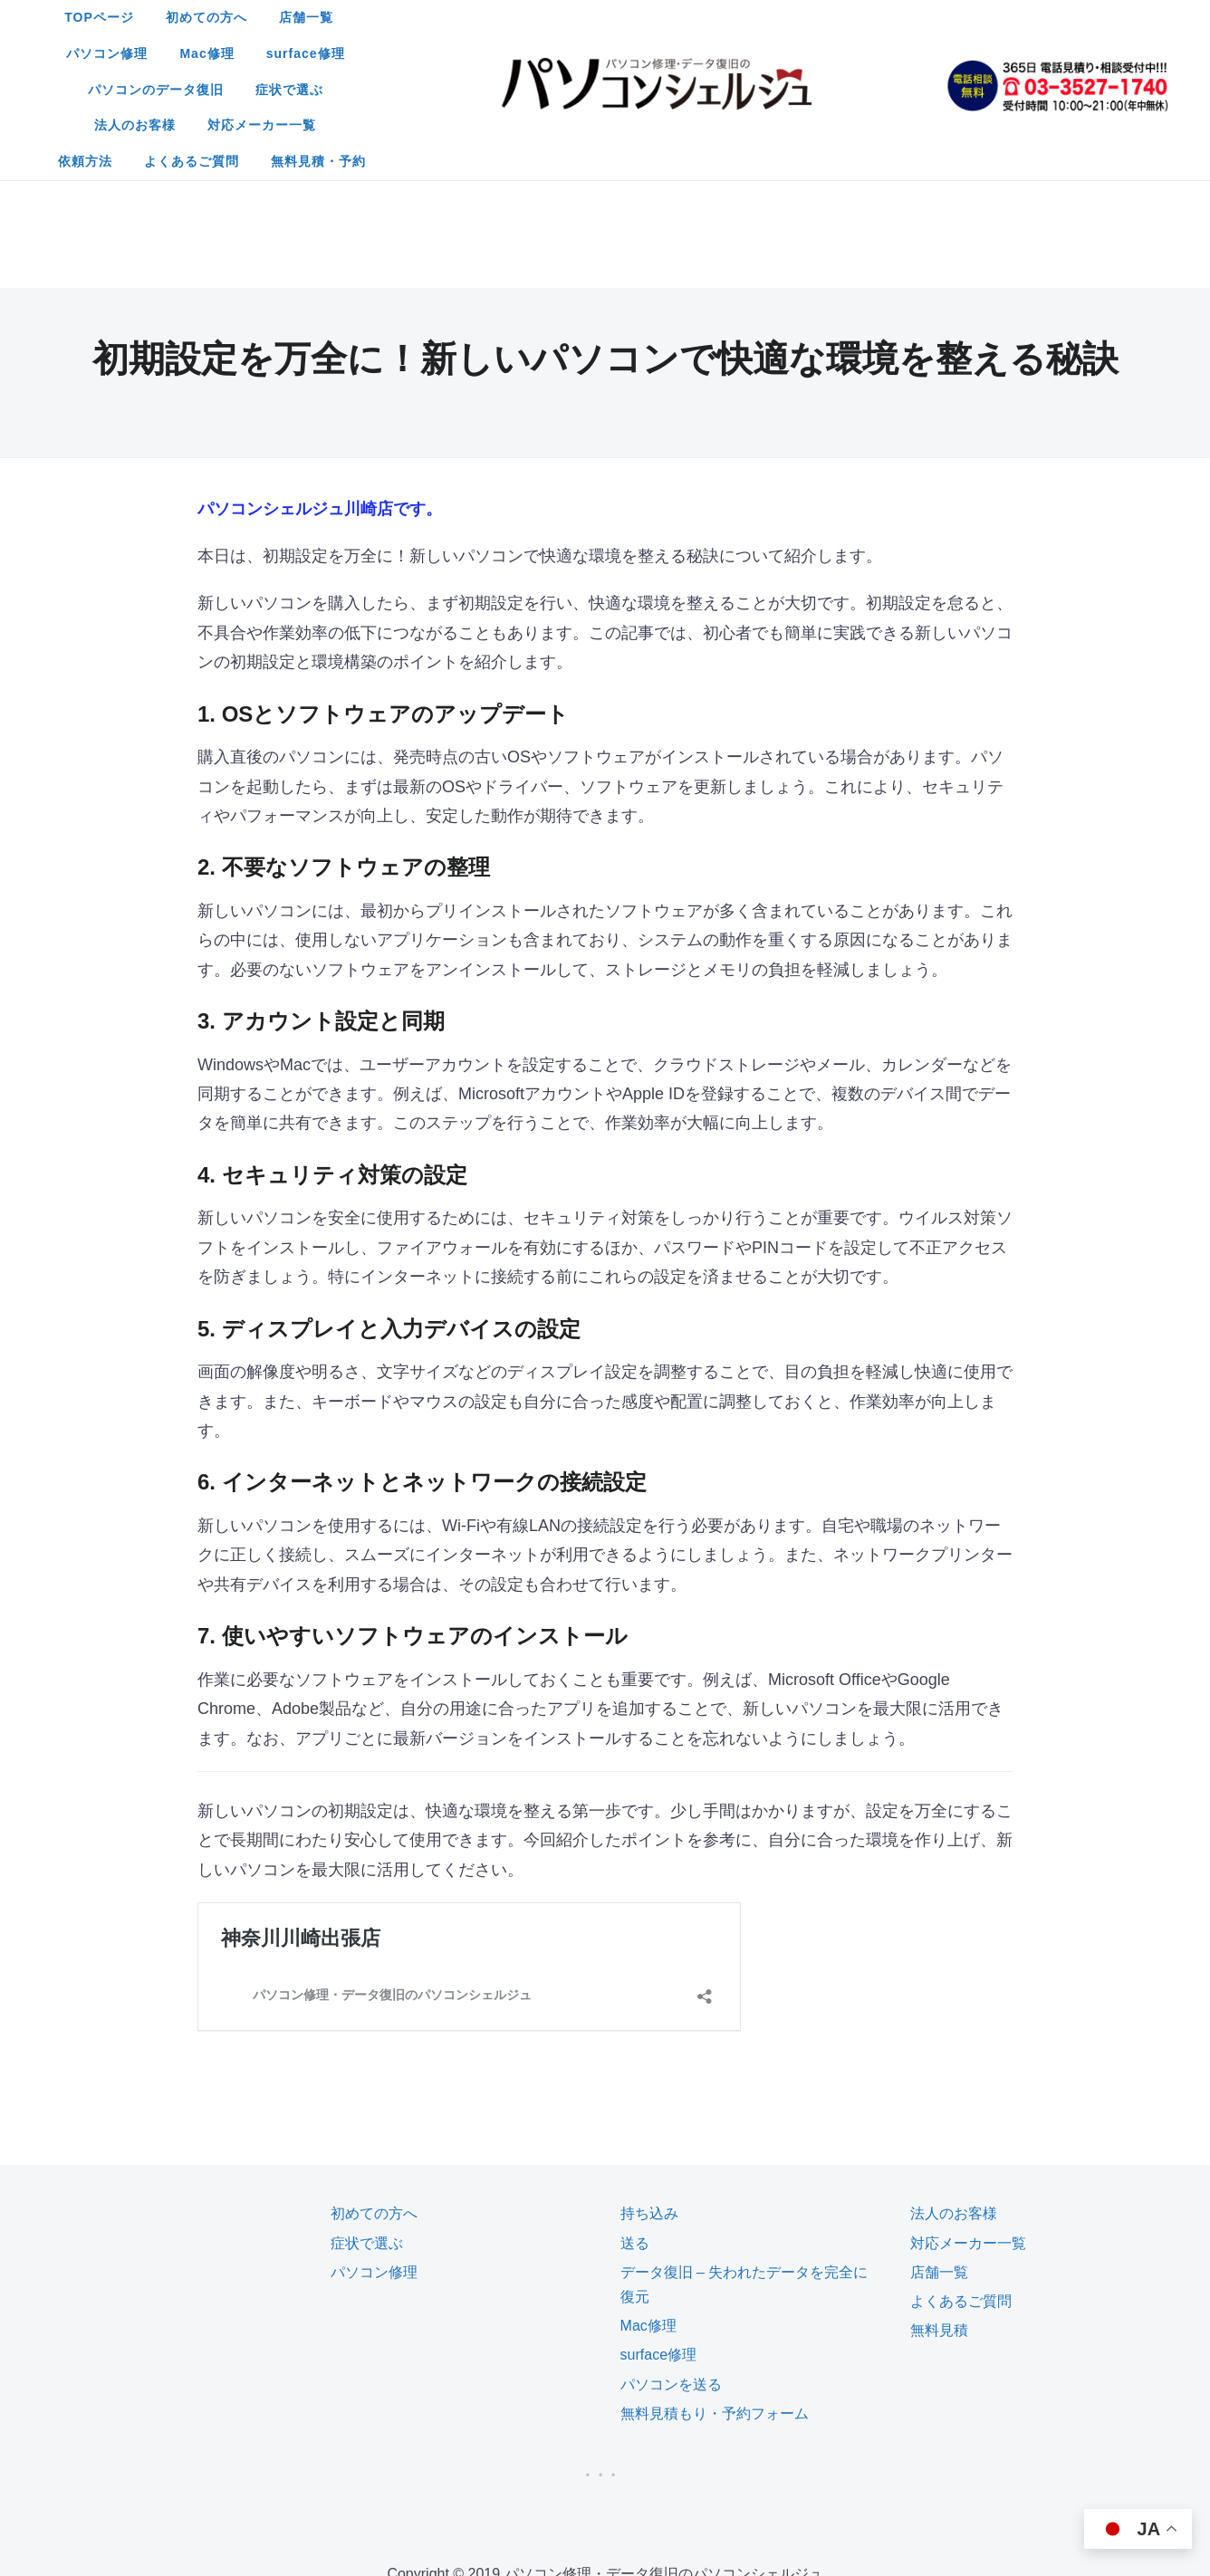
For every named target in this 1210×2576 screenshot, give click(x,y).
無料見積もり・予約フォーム (714, 2233)
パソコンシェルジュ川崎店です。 (319, 329)
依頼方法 (865, 53)
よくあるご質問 (548, 89)
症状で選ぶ (518, 53)
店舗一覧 (550, 17)
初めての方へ (450, 17)
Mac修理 (749, 17)
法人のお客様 (625, 53)
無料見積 (939, 2150)
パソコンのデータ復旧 (385, 53)
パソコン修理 (649, 17)
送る (634, 2063)
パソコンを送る (671, 2204)
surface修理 (848, 17)
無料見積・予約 (675, 89)
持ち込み (649, 2033)
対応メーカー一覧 (751, 53)
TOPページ (344, 17)
